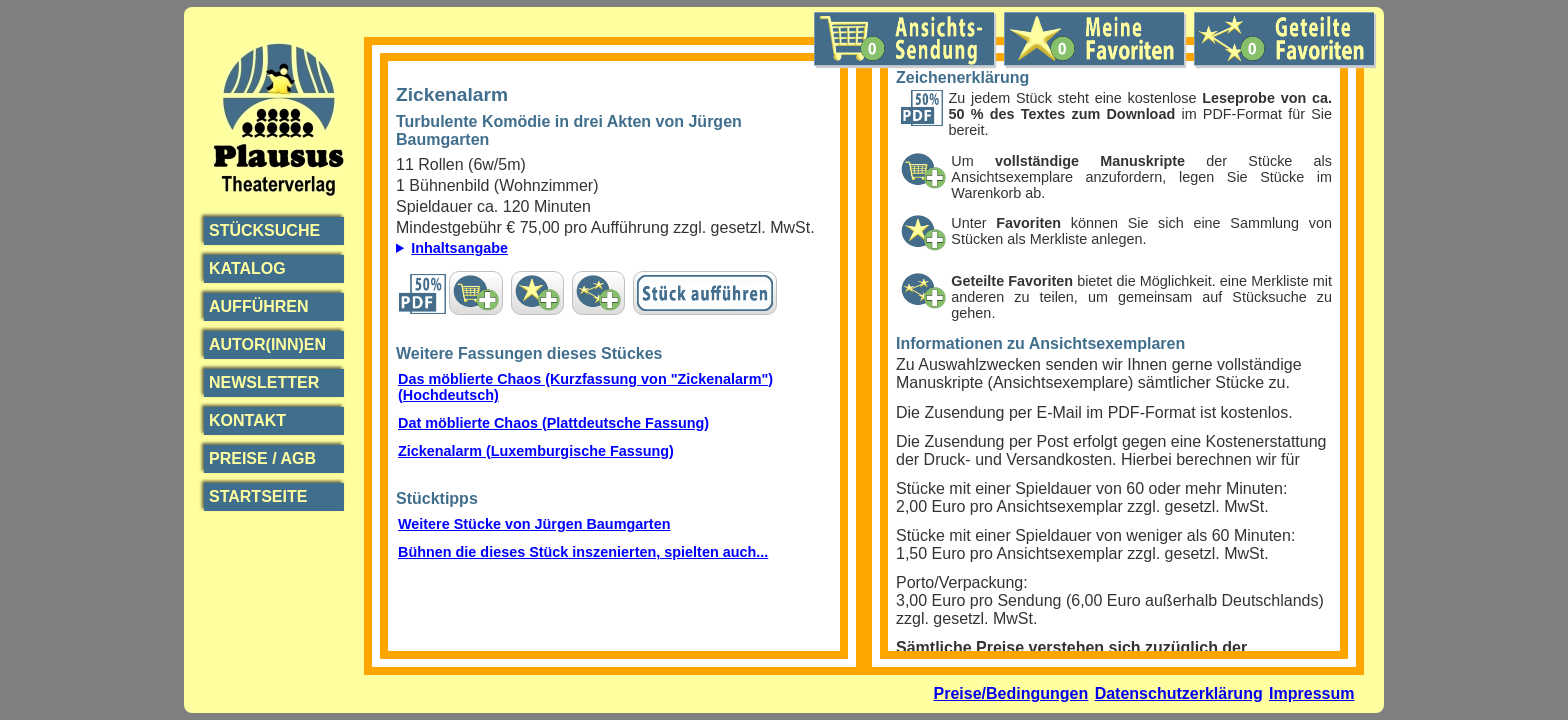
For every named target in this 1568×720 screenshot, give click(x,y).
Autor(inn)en (267, 344)
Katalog (247, 268)
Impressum (1311, 693)
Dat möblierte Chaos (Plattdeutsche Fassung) (553, 423)
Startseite (258, 496)
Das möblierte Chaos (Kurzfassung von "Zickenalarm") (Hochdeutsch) (585, 387)
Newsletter (264, 382)
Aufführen (259, 306)
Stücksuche (264, 230)
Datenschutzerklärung (1179, 693)
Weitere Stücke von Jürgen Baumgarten (534, 524)
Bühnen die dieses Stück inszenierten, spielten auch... (583, 552)
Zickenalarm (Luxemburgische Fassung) (536, 451)
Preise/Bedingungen (1011, 693)
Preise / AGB (262, 458)
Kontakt (247, 420)
